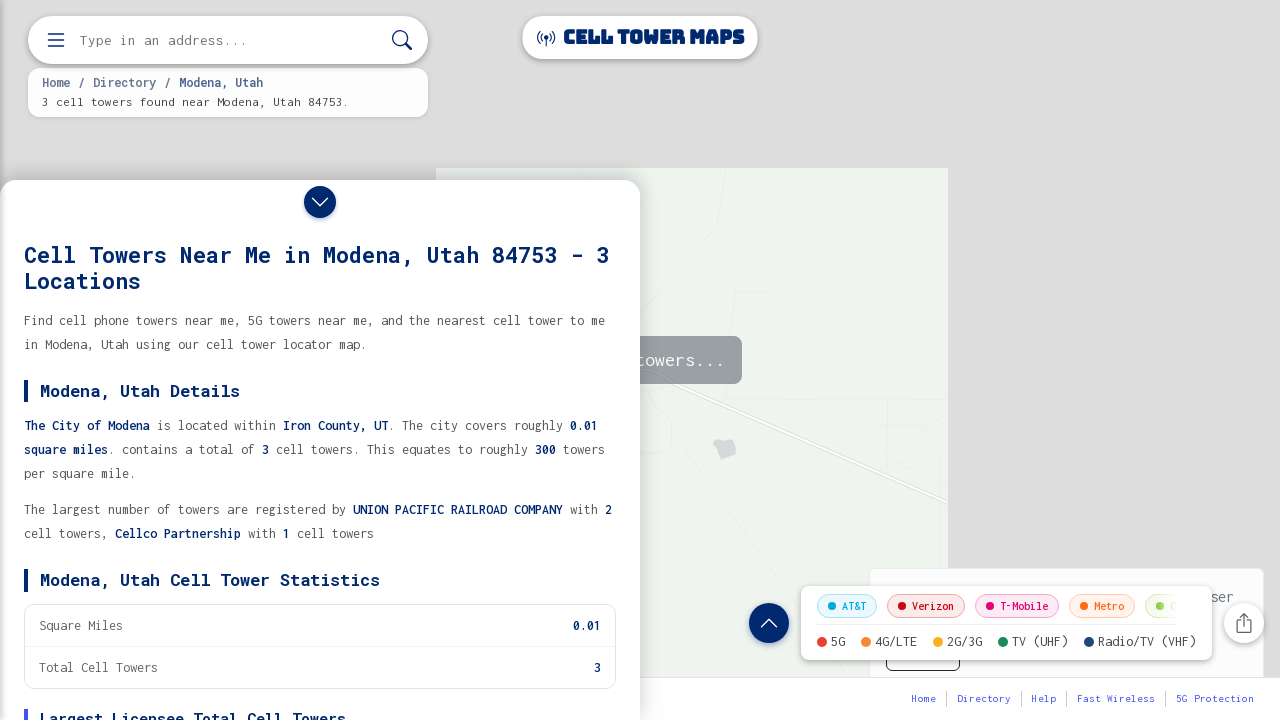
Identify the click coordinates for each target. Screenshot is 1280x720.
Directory (124, 82)
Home (56, 82)
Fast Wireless (1116, 698)
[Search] (402, 40)
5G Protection (1215, 698)
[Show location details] (769, 623)
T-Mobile (1017, 606)
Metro (1102, 606)
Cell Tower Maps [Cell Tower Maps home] (640, 37)
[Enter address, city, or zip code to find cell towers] (230, 40)
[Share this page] (1244, 623)
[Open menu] (56, 40)
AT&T (847, 606)
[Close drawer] (320, 202)
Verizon (926, 606)
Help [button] (1044, 698)
